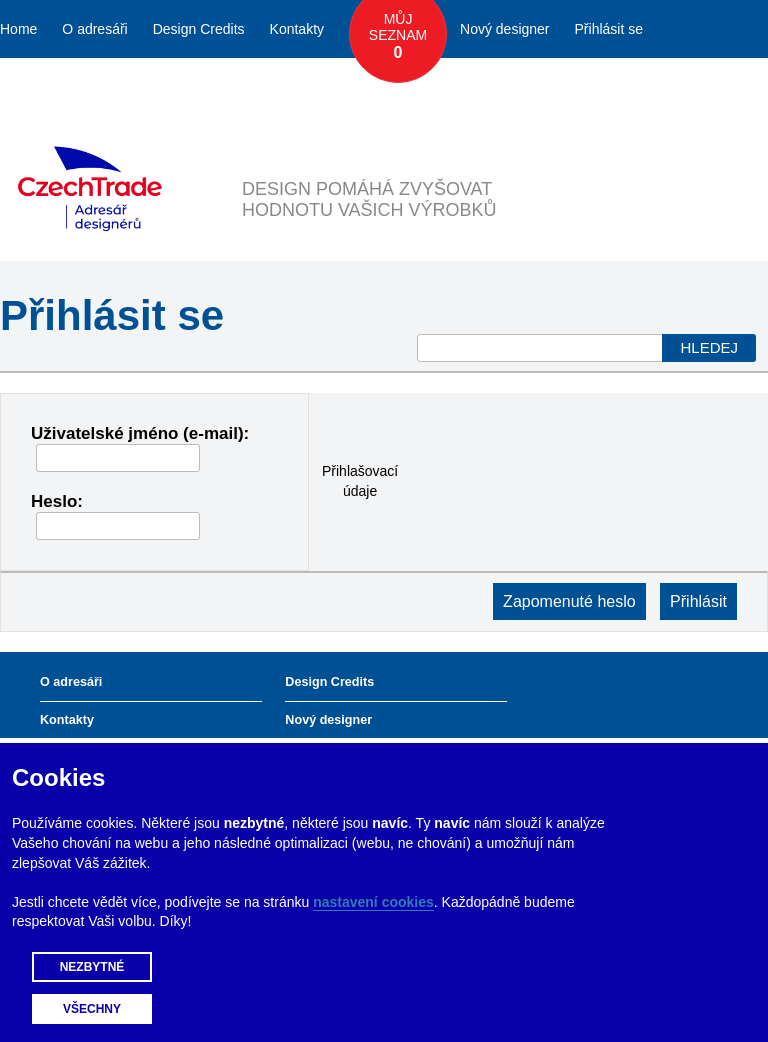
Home (18, 29)
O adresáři (94, 29)
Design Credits (199, 29)
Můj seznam (398, 37)
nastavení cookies (373, 902)
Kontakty (297, 29)
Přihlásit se (609, 29)
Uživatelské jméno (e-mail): (140, 433)
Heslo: (57, 501)
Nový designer (505, 29)
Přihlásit (698, 601)
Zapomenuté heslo (569, 601)
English (720, 87)
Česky (652, 87)
